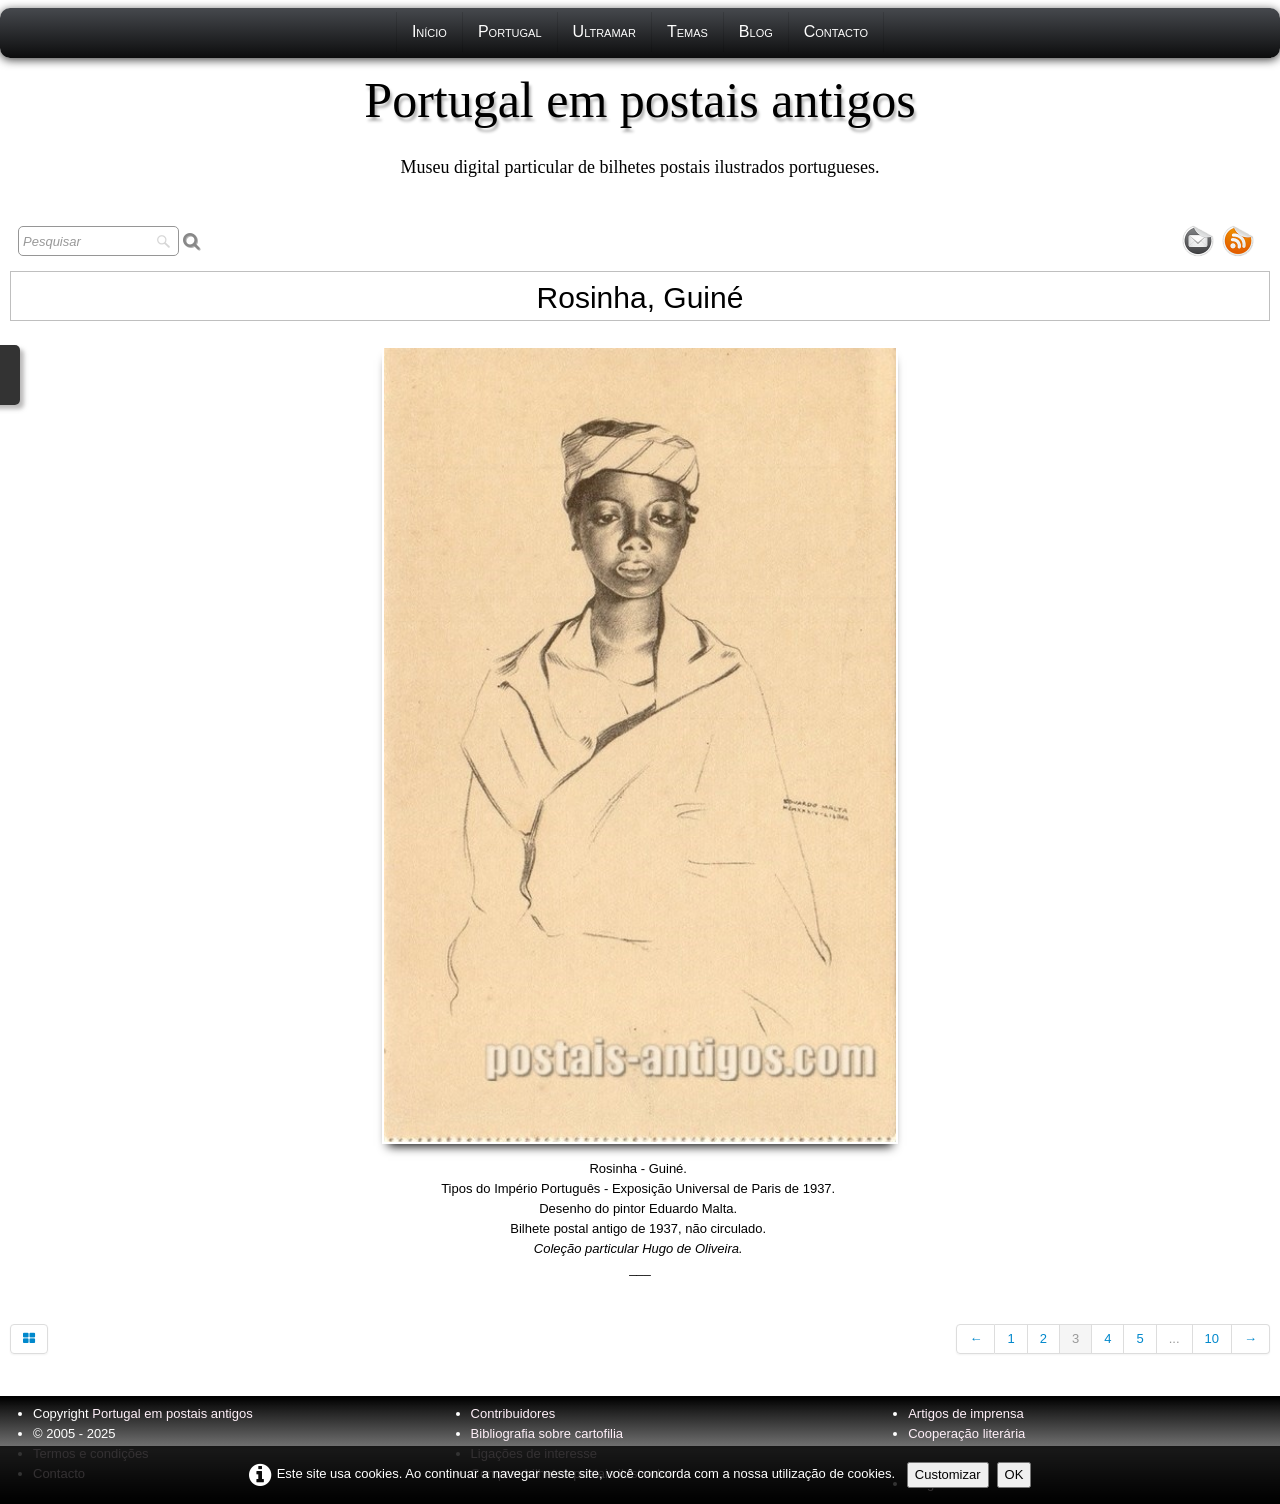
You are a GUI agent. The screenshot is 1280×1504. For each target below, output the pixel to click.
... (1174, 1338)
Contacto (836, 31)
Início (429, 31)
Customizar (948, 1474)
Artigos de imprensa (966, 1413)
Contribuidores (513, 1413)
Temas (687, 31)
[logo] (639, 125)
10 (1212, 1338)
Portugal (510, 31)
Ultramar (604, 31)
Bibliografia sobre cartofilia (547, 1433)
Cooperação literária (966, 1433)
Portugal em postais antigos (172, 1413)
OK (1014, 1474)
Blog (756, 31)
